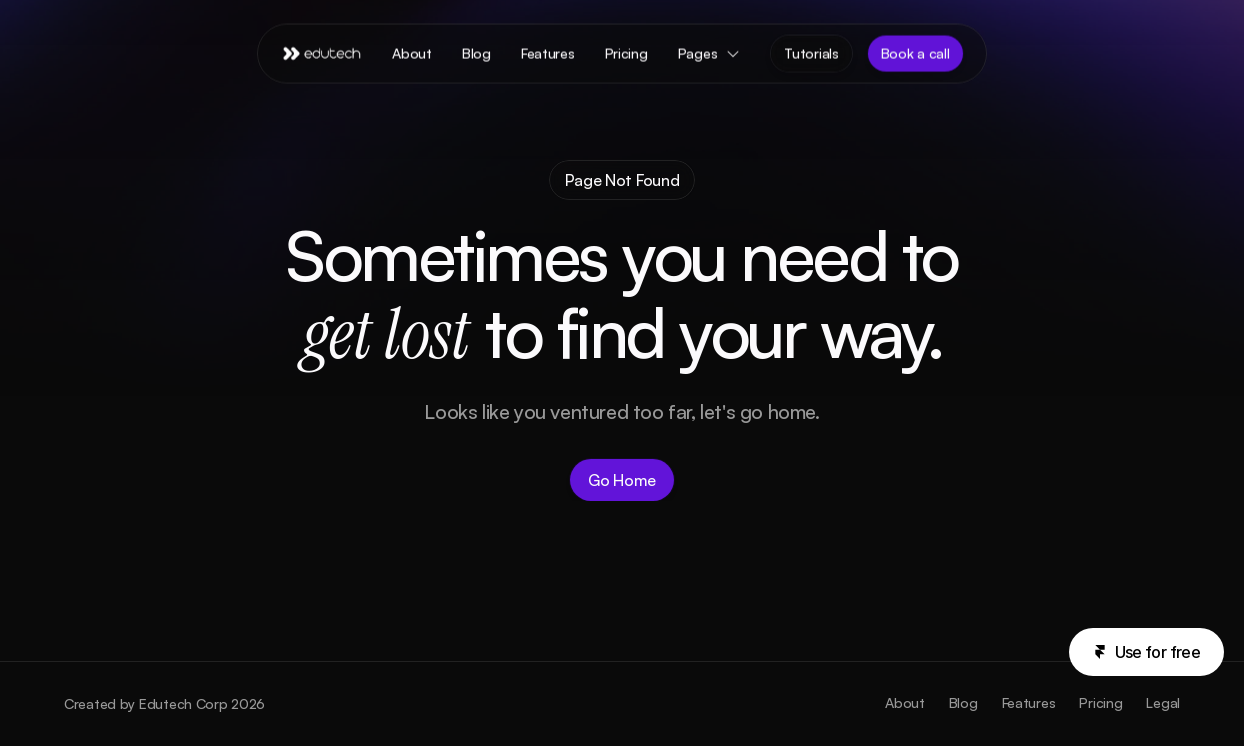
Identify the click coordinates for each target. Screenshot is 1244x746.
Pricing (1100, 702)
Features (1029, 702)
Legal (1163, 702)
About (905, 702)
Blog (963, 702)
